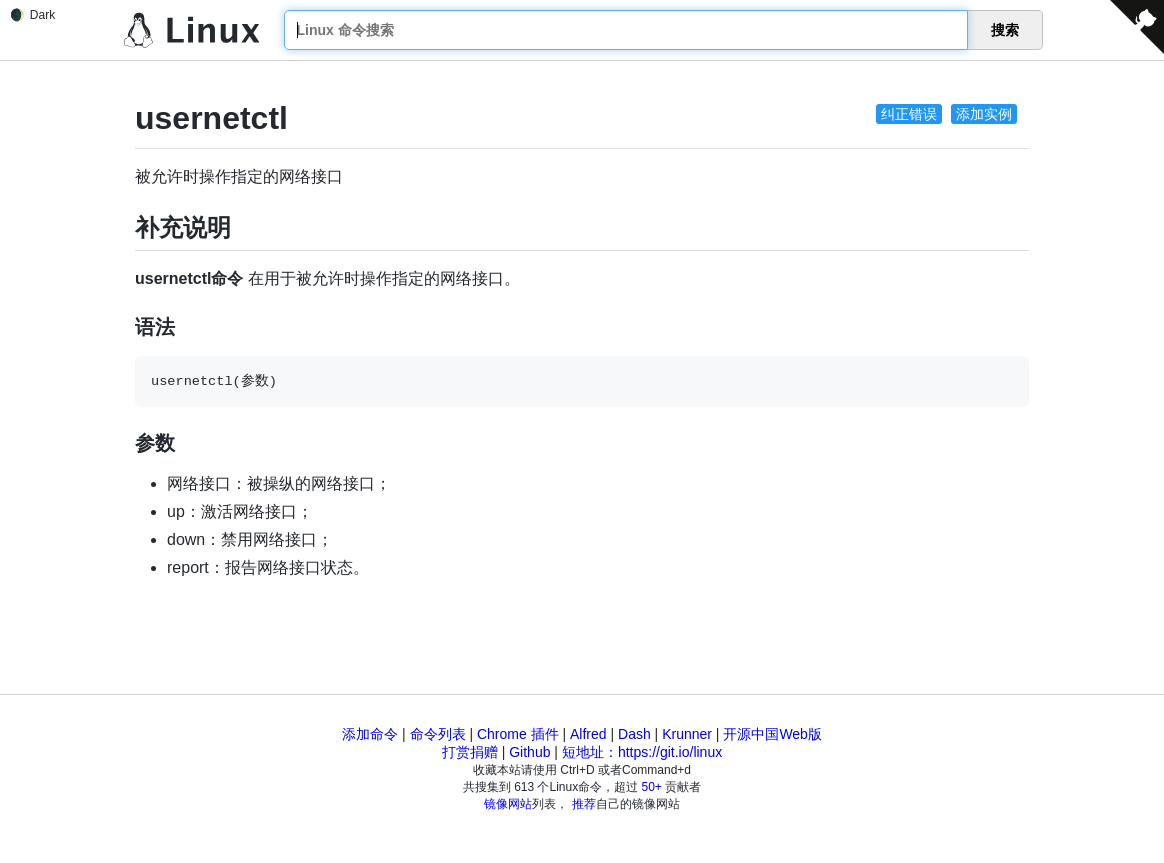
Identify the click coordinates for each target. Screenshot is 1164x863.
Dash (634, 734)
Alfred (588, 734)
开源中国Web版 (772, 734)
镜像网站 (508, 804)
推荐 (584, 804)
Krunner (687, 734)
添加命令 (370, 734)
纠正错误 (909, 114)
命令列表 (438, 734)
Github (529, 752)
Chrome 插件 (518, 734)
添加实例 (984, 114)
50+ (652, 787)
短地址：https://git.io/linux (642, 752)
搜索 (1005, 30)
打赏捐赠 (470, 752)
